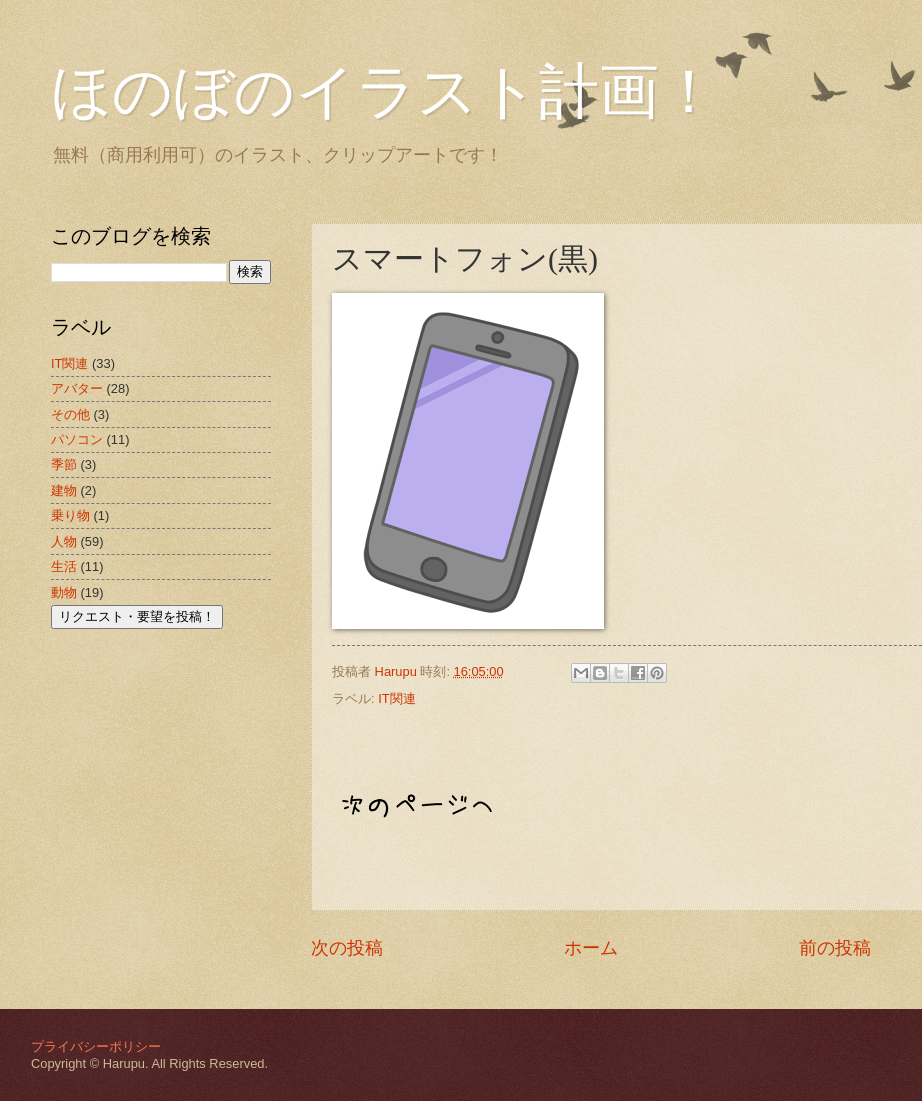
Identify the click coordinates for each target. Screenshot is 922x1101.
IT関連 (396, 698)
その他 (70, 414)
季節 (64, 464)
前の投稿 (835, 948)
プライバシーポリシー (96, 1046)
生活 (64, 566)
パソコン (77, 439)
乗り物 (70, 515)
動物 (64, 592)
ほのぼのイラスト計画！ (385, 92)
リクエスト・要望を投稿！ (137, 616)
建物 (64, 490)
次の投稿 (347, 948)
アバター (77, 388)
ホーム (591, 948)
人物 (64, 541)
